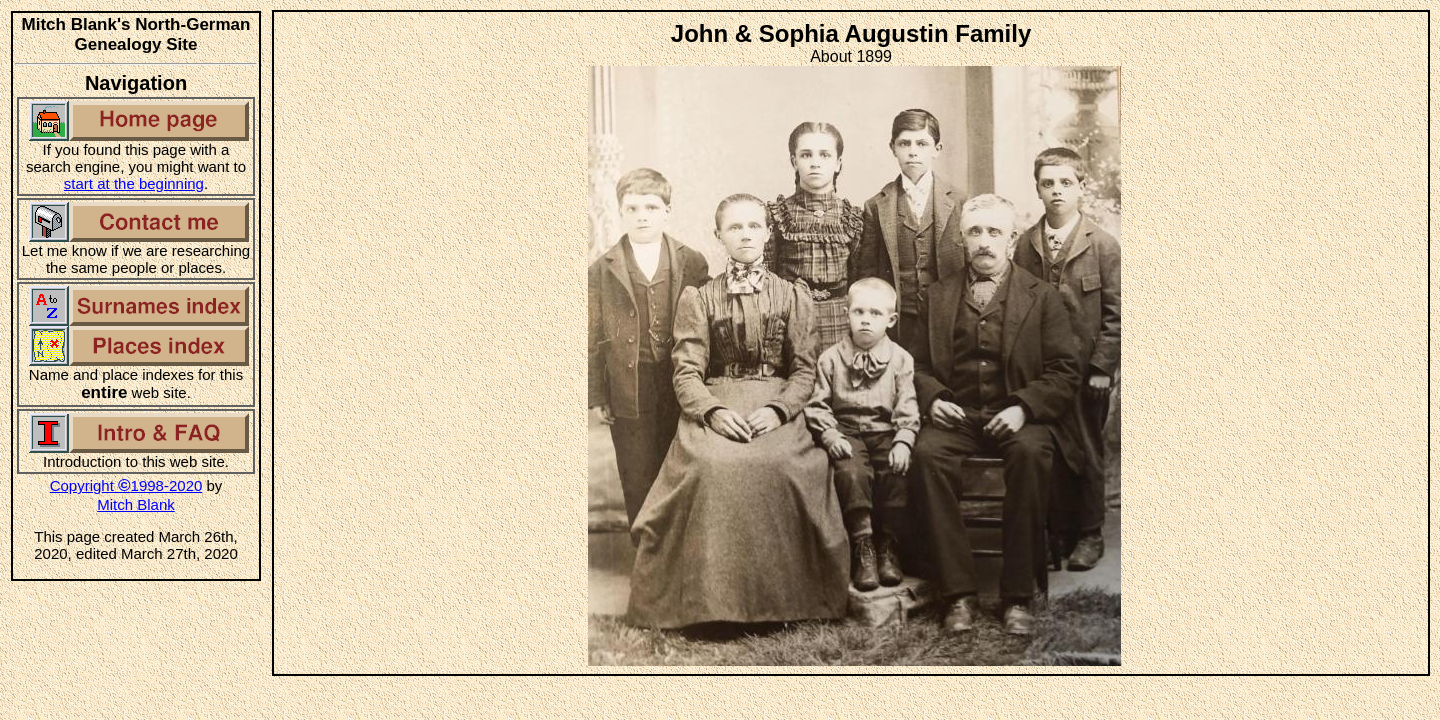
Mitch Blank (136, 504)
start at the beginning (134, 183)
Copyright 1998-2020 (126, 485)
